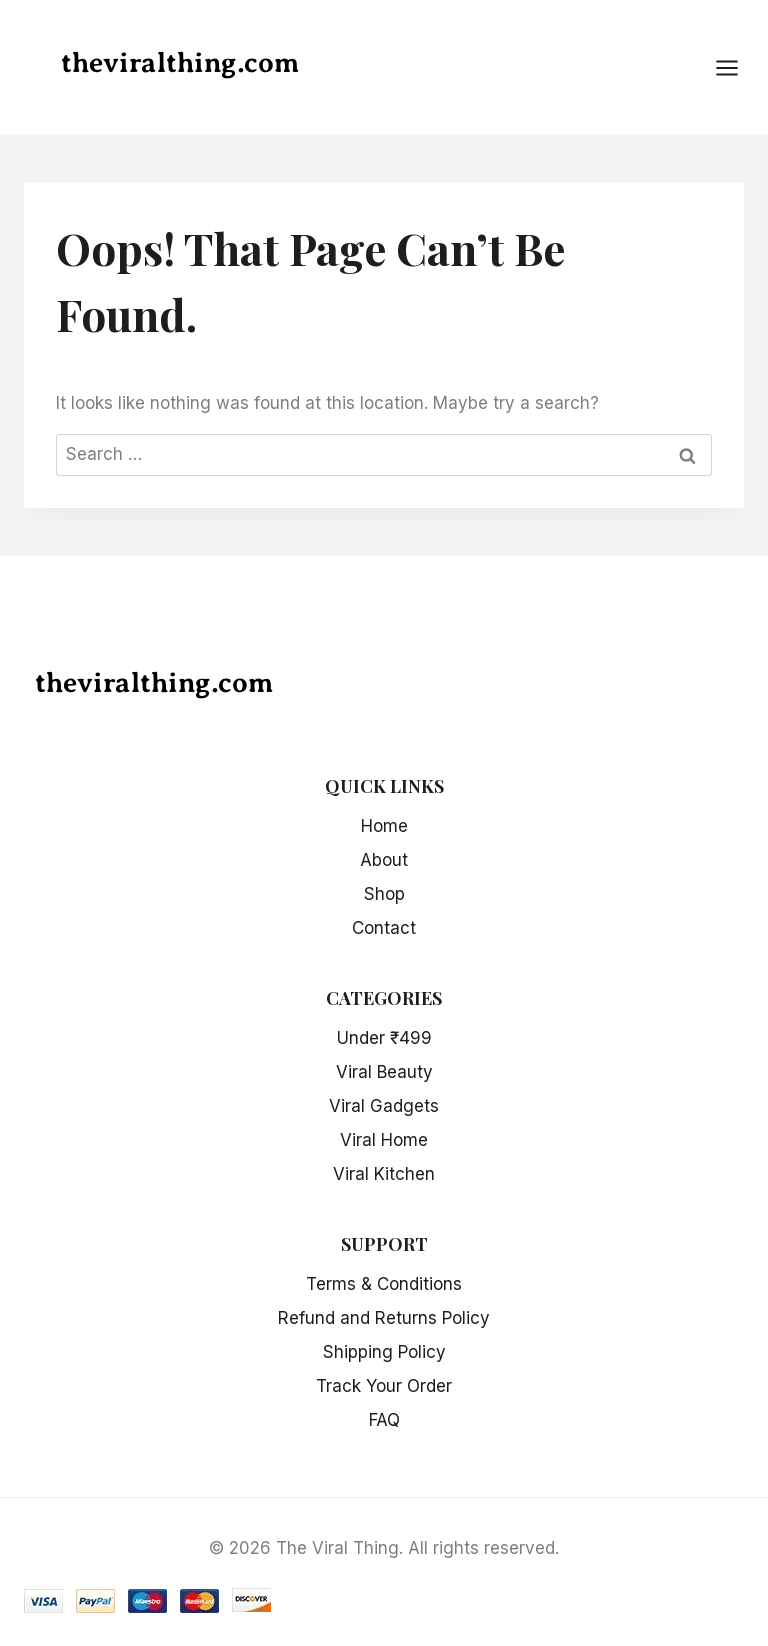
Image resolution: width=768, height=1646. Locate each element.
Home (384, 826)
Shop (384, 894)
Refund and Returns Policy (384, 1318)
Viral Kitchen (384, 1174)
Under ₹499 (384, 1038)
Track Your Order (384, 1386)
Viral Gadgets (384, 1106)
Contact (384, 928)
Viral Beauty (384, 1072)
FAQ (384, 1420)
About (384, 860)
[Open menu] (737, 67)
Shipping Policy (384, 1352)
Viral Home (384, 1140)
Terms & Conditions (384, 1284)
